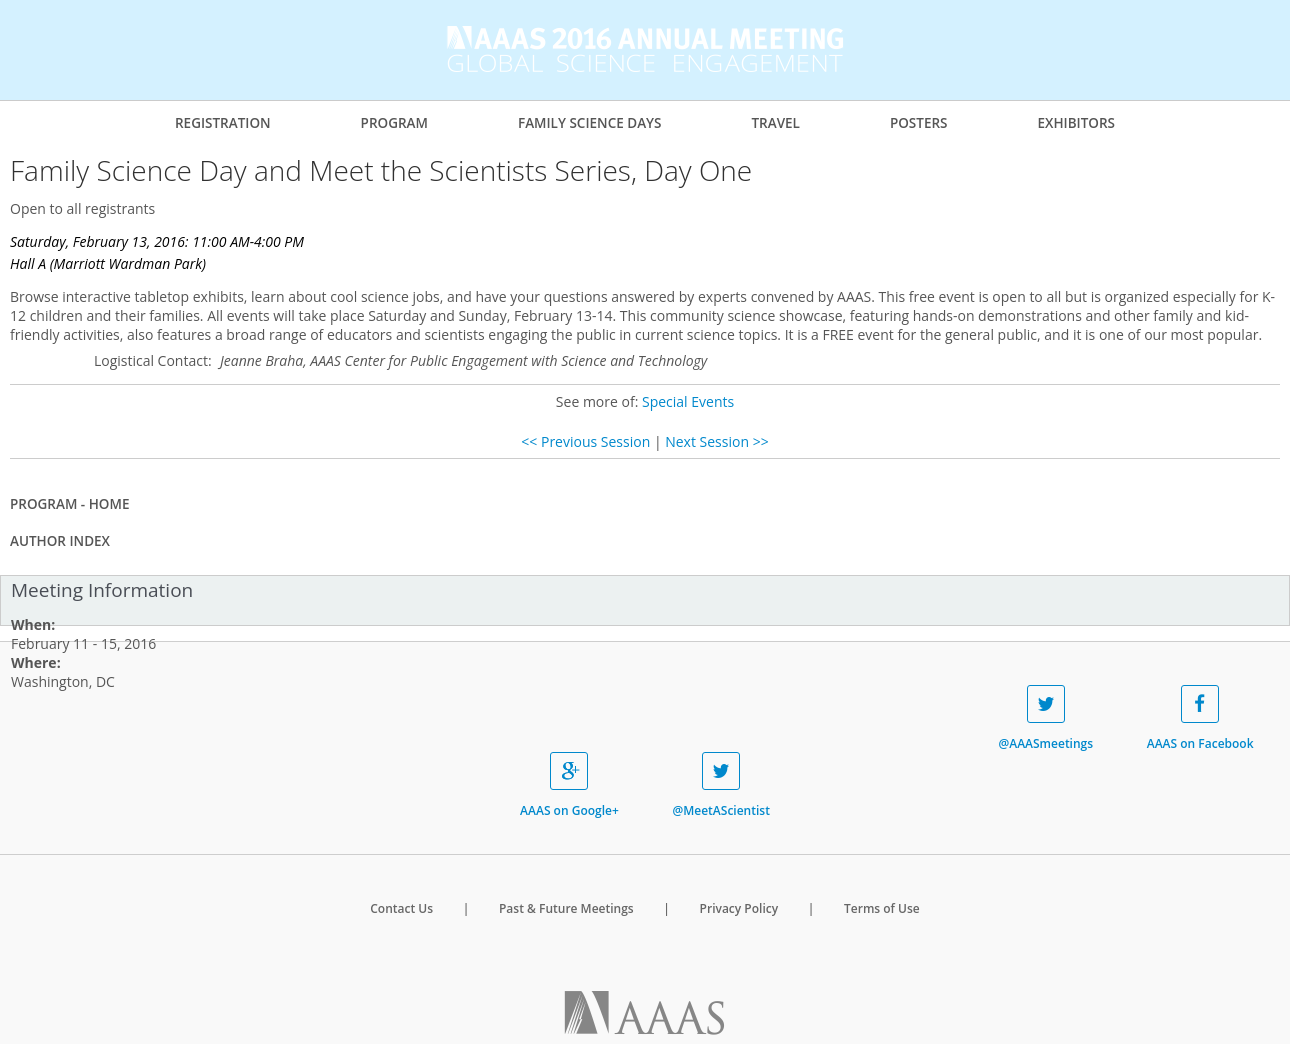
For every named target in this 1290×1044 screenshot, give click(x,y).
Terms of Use (882, 908)
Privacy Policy (739, 908)
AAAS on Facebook (1200, 718)
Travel (775, 123)
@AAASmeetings (1045, 718)
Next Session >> (716, 441)
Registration (223, 123)
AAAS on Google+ (569, 785)
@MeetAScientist (720, 785)
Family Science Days (590, 123)
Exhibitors (1076, 123)
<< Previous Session (585, 441)
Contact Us (401, 908)
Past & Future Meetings (566, 908)
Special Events (688, 401)
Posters (919, 123)
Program (394, 123)
